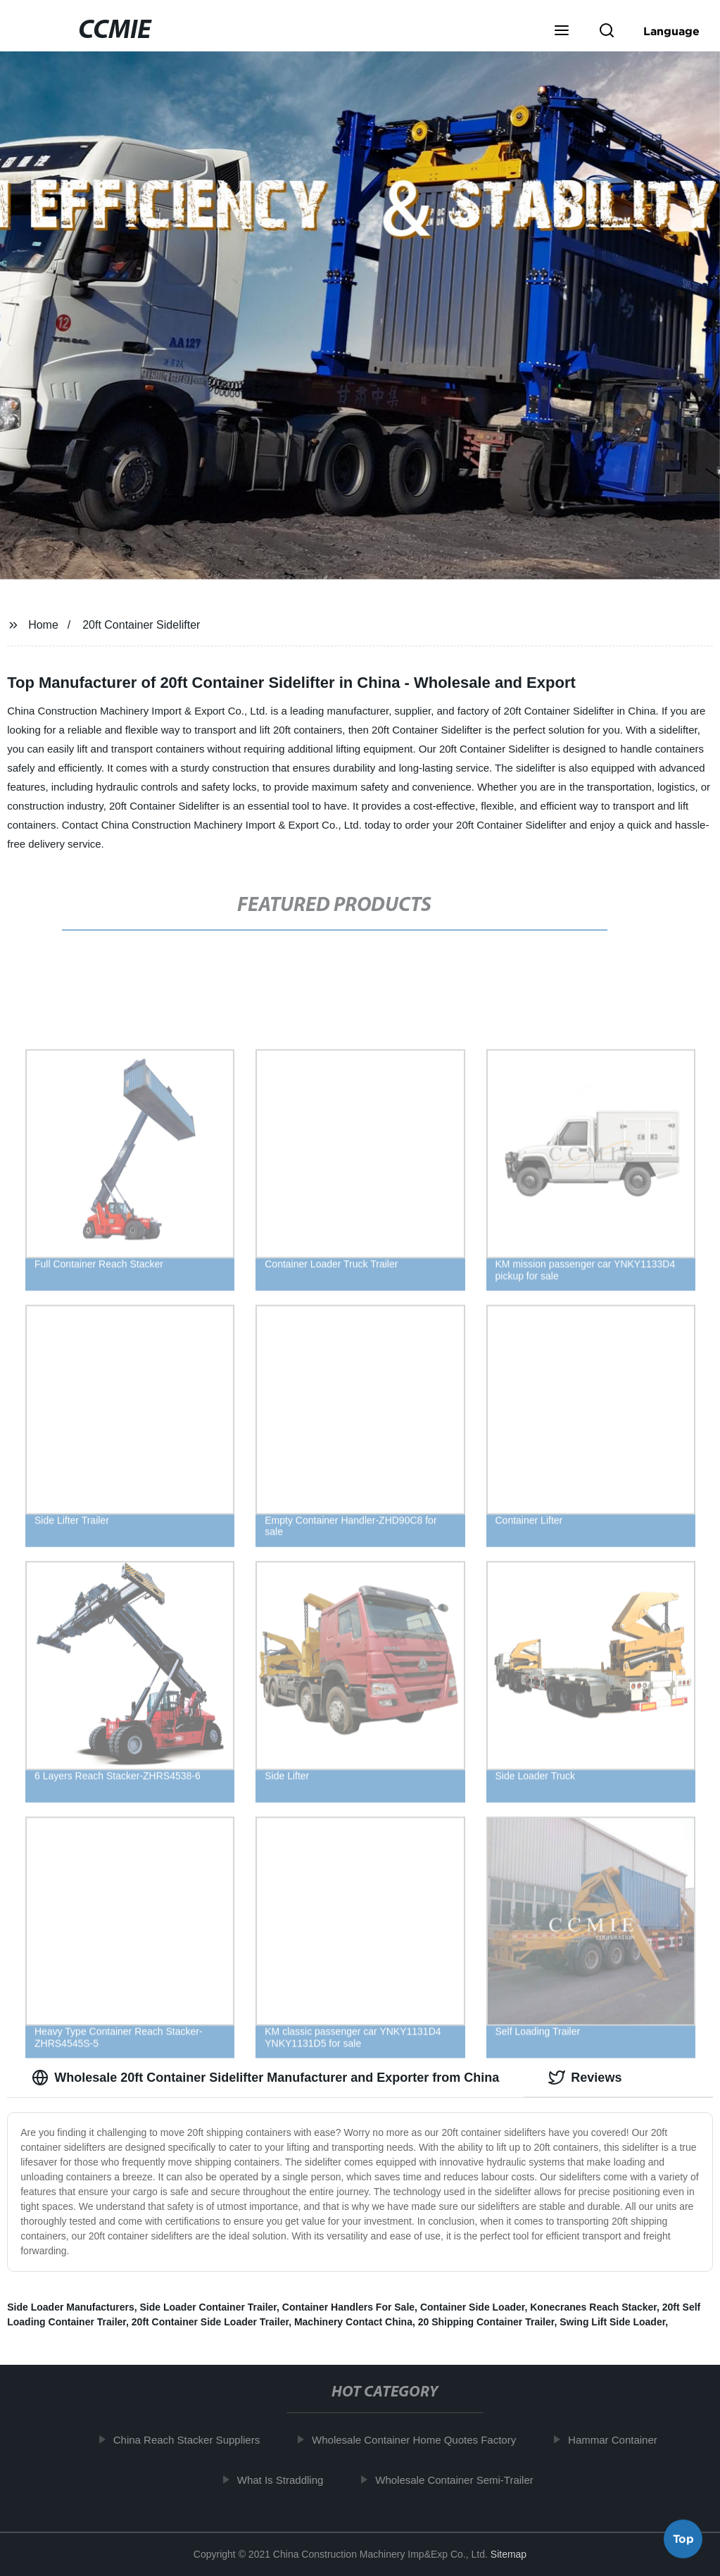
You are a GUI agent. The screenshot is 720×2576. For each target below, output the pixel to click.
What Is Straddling (287, 2479)
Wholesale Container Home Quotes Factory (421, 2440)
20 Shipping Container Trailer (486, 2321)
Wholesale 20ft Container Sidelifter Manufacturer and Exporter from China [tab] (265, 2077)
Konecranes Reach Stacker (593, 2307)
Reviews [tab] (584, 2077)
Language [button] (671, 31)
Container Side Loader (472, 2307)
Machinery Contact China (353, 2321)
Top (683, 2536)
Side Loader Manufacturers (70, 2307)
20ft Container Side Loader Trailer (210, 2321)
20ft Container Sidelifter (141, 625)
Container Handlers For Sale (348, 2307)
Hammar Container (619, 2440)
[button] (562, 32)
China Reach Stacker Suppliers (193, 2440)
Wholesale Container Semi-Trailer (461, 2479)
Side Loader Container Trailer (208, 2307)
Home (43, 625)
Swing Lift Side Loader (612, 2321)
